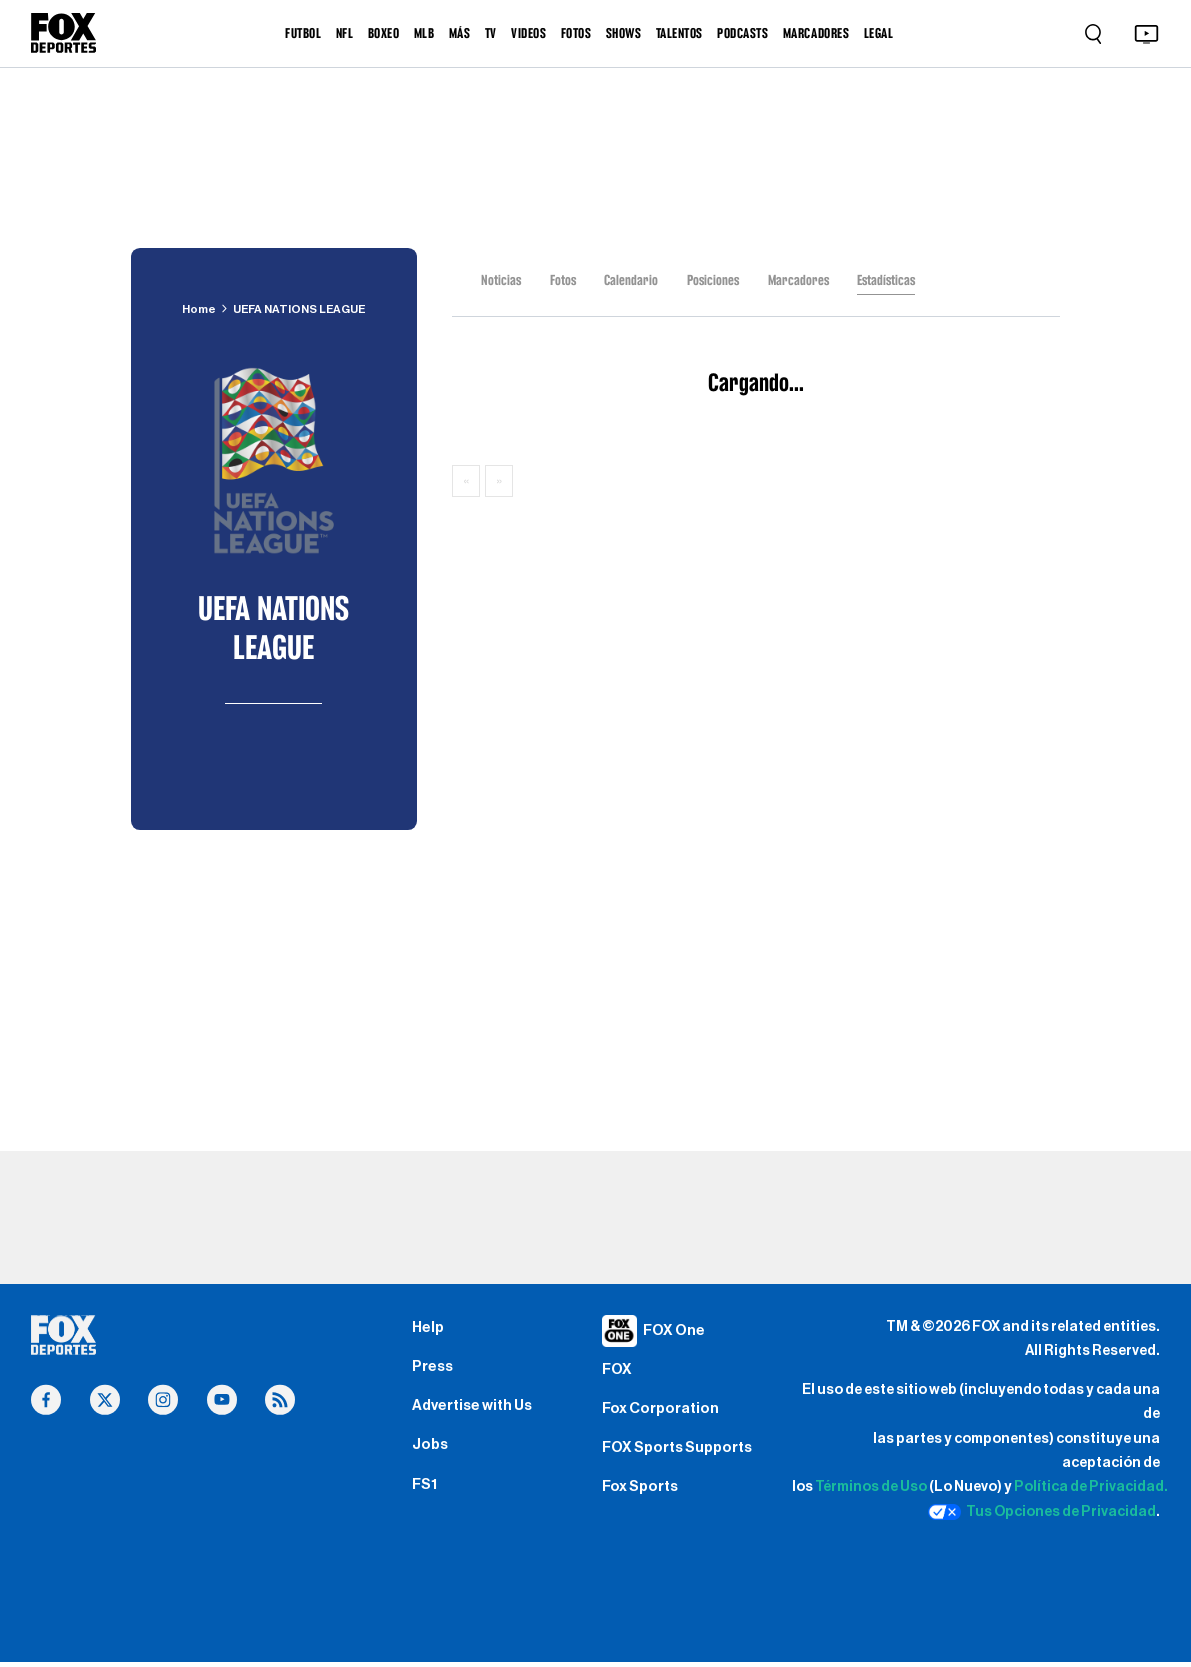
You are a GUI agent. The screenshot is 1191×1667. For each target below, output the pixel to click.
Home (194, 309)
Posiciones (717, 280)
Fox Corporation (665, 1415)
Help (429, 1329)
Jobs (431, 1457)
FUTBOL (303, 33)
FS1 (425, 1500)
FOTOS (576, 33)
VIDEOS (528, 33)
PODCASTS (742, 33)
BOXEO (384, 33)
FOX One (677, 1330)
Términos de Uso (871, 1486)
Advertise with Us (478, 1414)
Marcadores (805, 280)
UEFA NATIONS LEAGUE (300, 309)
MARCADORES (816, 33)
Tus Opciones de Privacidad (1042, 1512)
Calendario (633, 280)
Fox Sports (644, 1501)
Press (434, 1372)
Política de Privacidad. (1091, 1486)
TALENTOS (679, 33)
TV (491, 33)
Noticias (501, 280)
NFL (345, 33)
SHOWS (624, 33)
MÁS (460, 33)
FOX (618, 1372)
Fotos (564, 280)
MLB (424, 33)
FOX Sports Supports (684, 1458)
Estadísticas (895, 280)
